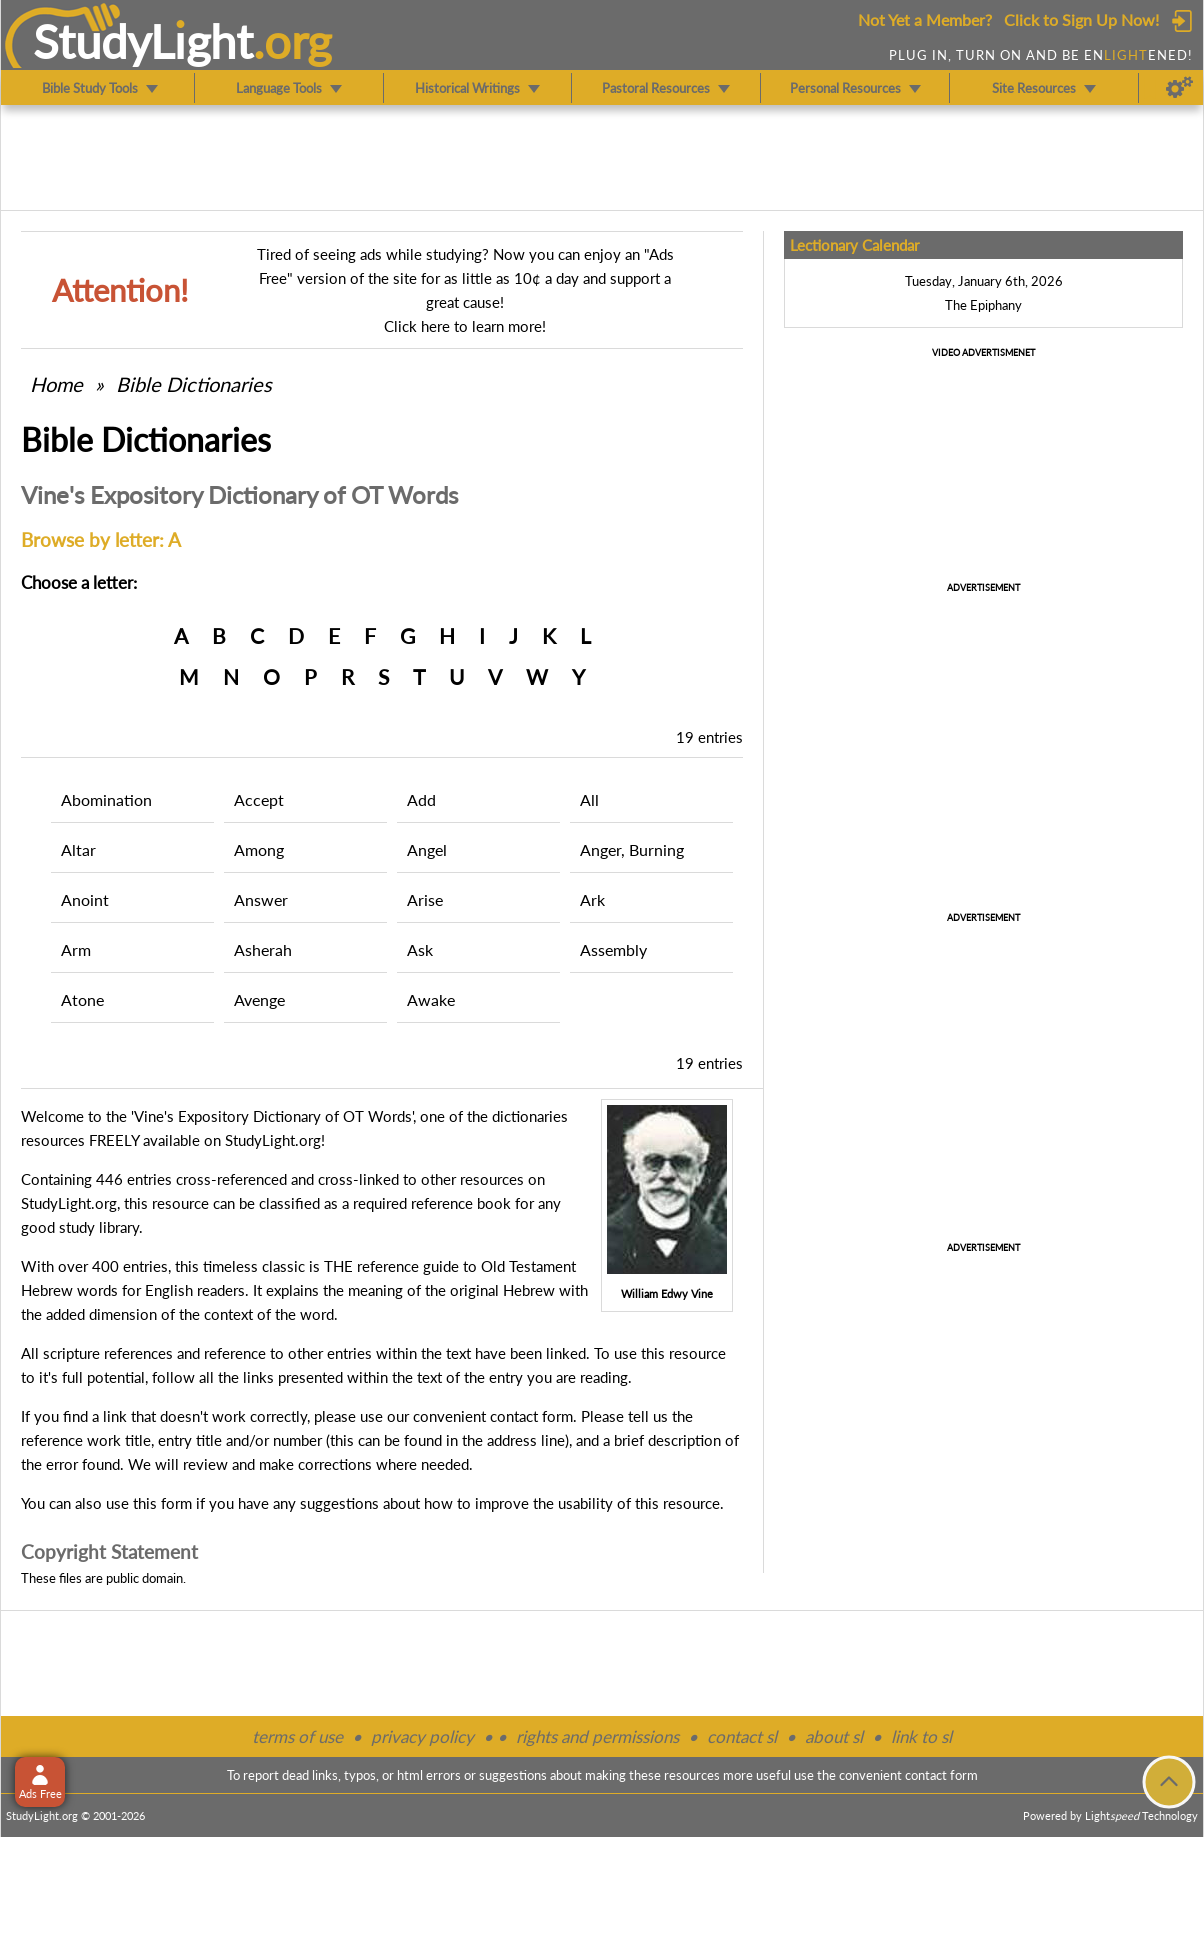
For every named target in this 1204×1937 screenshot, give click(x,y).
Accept (259, 799)
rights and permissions (597, 1736)
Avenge (259, 999)
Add (421, 799)
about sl (834, 1736)
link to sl (921, 1736)
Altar (78, 849)
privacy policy (422, 1736)
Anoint (85, 899)
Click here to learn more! (465, 326)
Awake (431, 999)
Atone (82, 999)
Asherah (263, 949)
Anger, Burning (632, 849)
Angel (427, 849)
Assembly (613, 949)
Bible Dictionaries (194, 384)
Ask (420, 949)
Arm (76, 949)
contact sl (742, 1736)
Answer (261, 899)
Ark (592, 899)
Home (56, 384)
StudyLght (143, 41)
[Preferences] (1179, 88)
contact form (531, 1416)
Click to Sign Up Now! (1081, 19)
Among (259, 849)
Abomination (106, 799)
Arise (425, 899)
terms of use (297, 1736)
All (589, 799)
